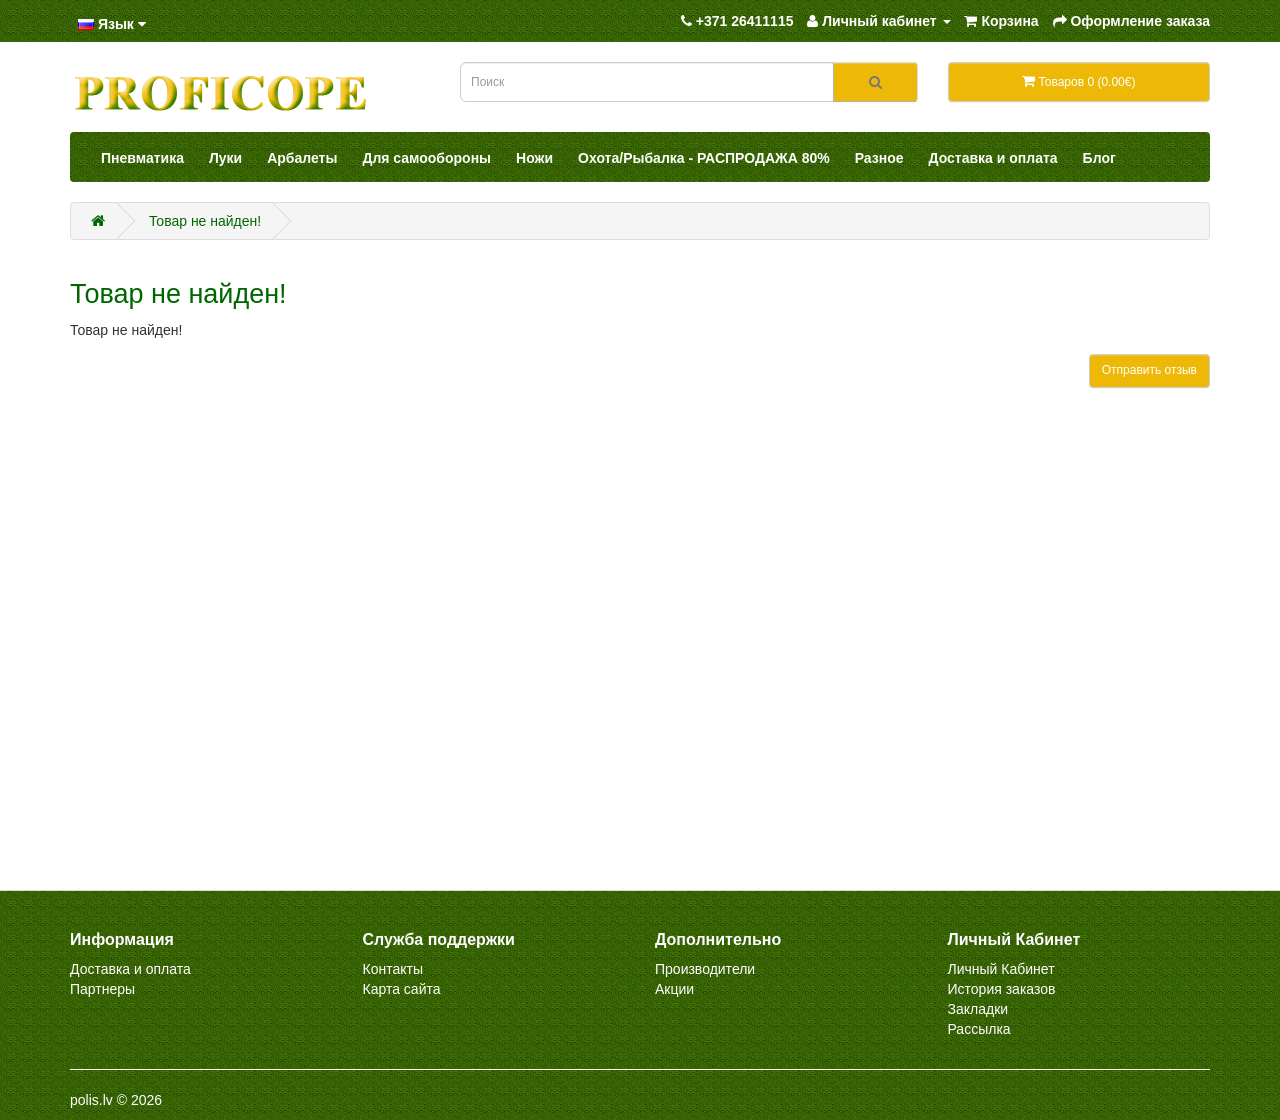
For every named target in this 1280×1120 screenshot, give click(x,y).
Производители (705, 969)
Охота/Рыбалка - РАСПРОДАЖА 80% (704, 158)
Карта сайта (402, 989)
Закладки (978, 1009)
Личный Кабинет (1001, 969)
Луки (225, 158)
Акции (674, 989)
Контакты (393, 969)
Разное (879, 158)
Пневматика (142, 158)
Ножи (534, 158)
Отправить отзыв (1149, 370)
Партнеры (102, 989)
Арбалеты (302, 158)
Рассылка (979, 1029)
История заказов (1002, 989)
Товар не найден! (205, 221)
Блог (1099, 158)
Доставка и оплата (993, 158)
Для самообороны (426, 158)
